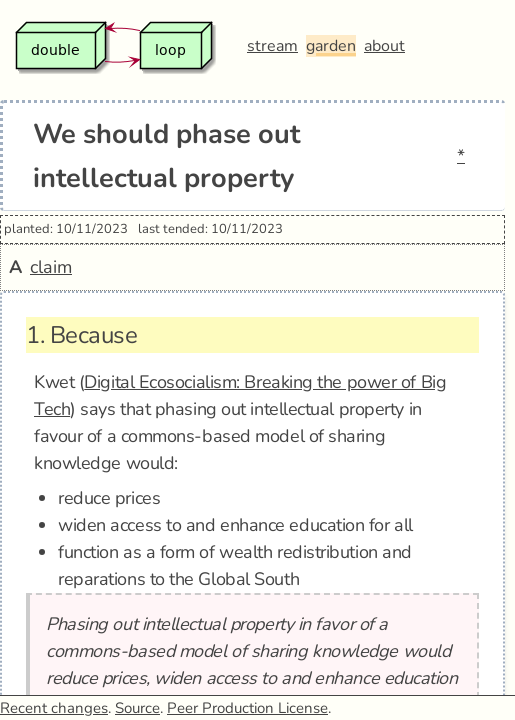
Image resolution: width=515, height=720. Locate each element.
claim (51, 267)
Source (137, 708)
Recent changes (54, 708)
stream (272, 46)
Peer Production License (247, 708)
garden (331, 46)
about (384, 46)
